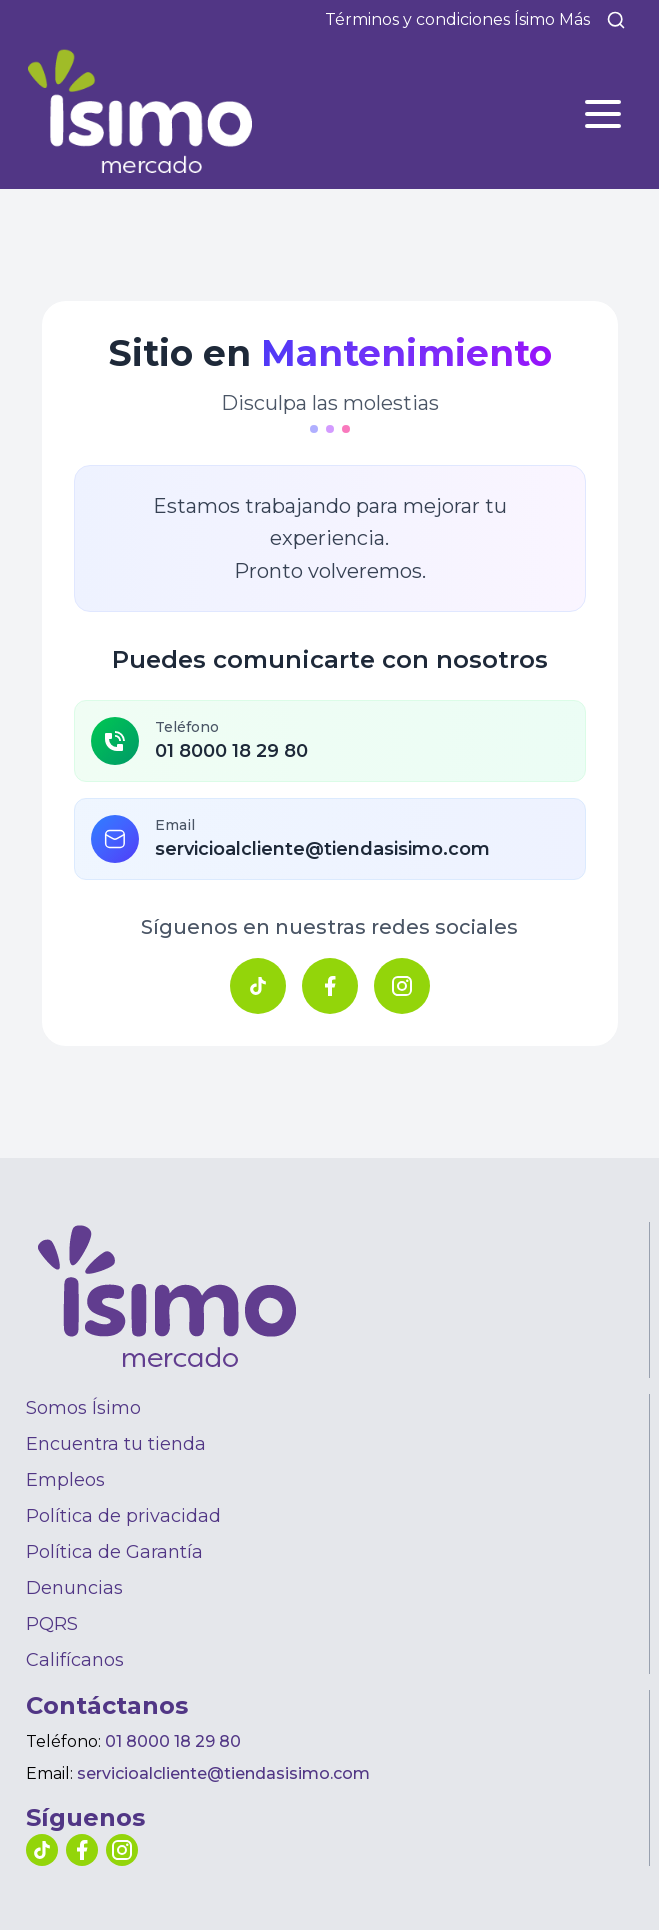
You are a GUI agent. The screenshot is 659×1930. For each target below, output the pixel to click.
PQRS (52, 1624)
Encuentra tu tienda (116, 1444)
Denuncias (74, 1588)
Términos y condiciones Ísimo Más (457, 19)
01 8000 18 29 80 (173, 1741)
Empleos (65, 1480)
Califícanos (75, 1660)
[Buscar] (616, 20)
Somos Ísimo (83, 1408)
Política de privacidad (123, 1516)
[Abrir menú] (603, 114)
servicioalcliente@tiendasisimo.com (223, 1773)
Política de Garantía (114, 1552)
